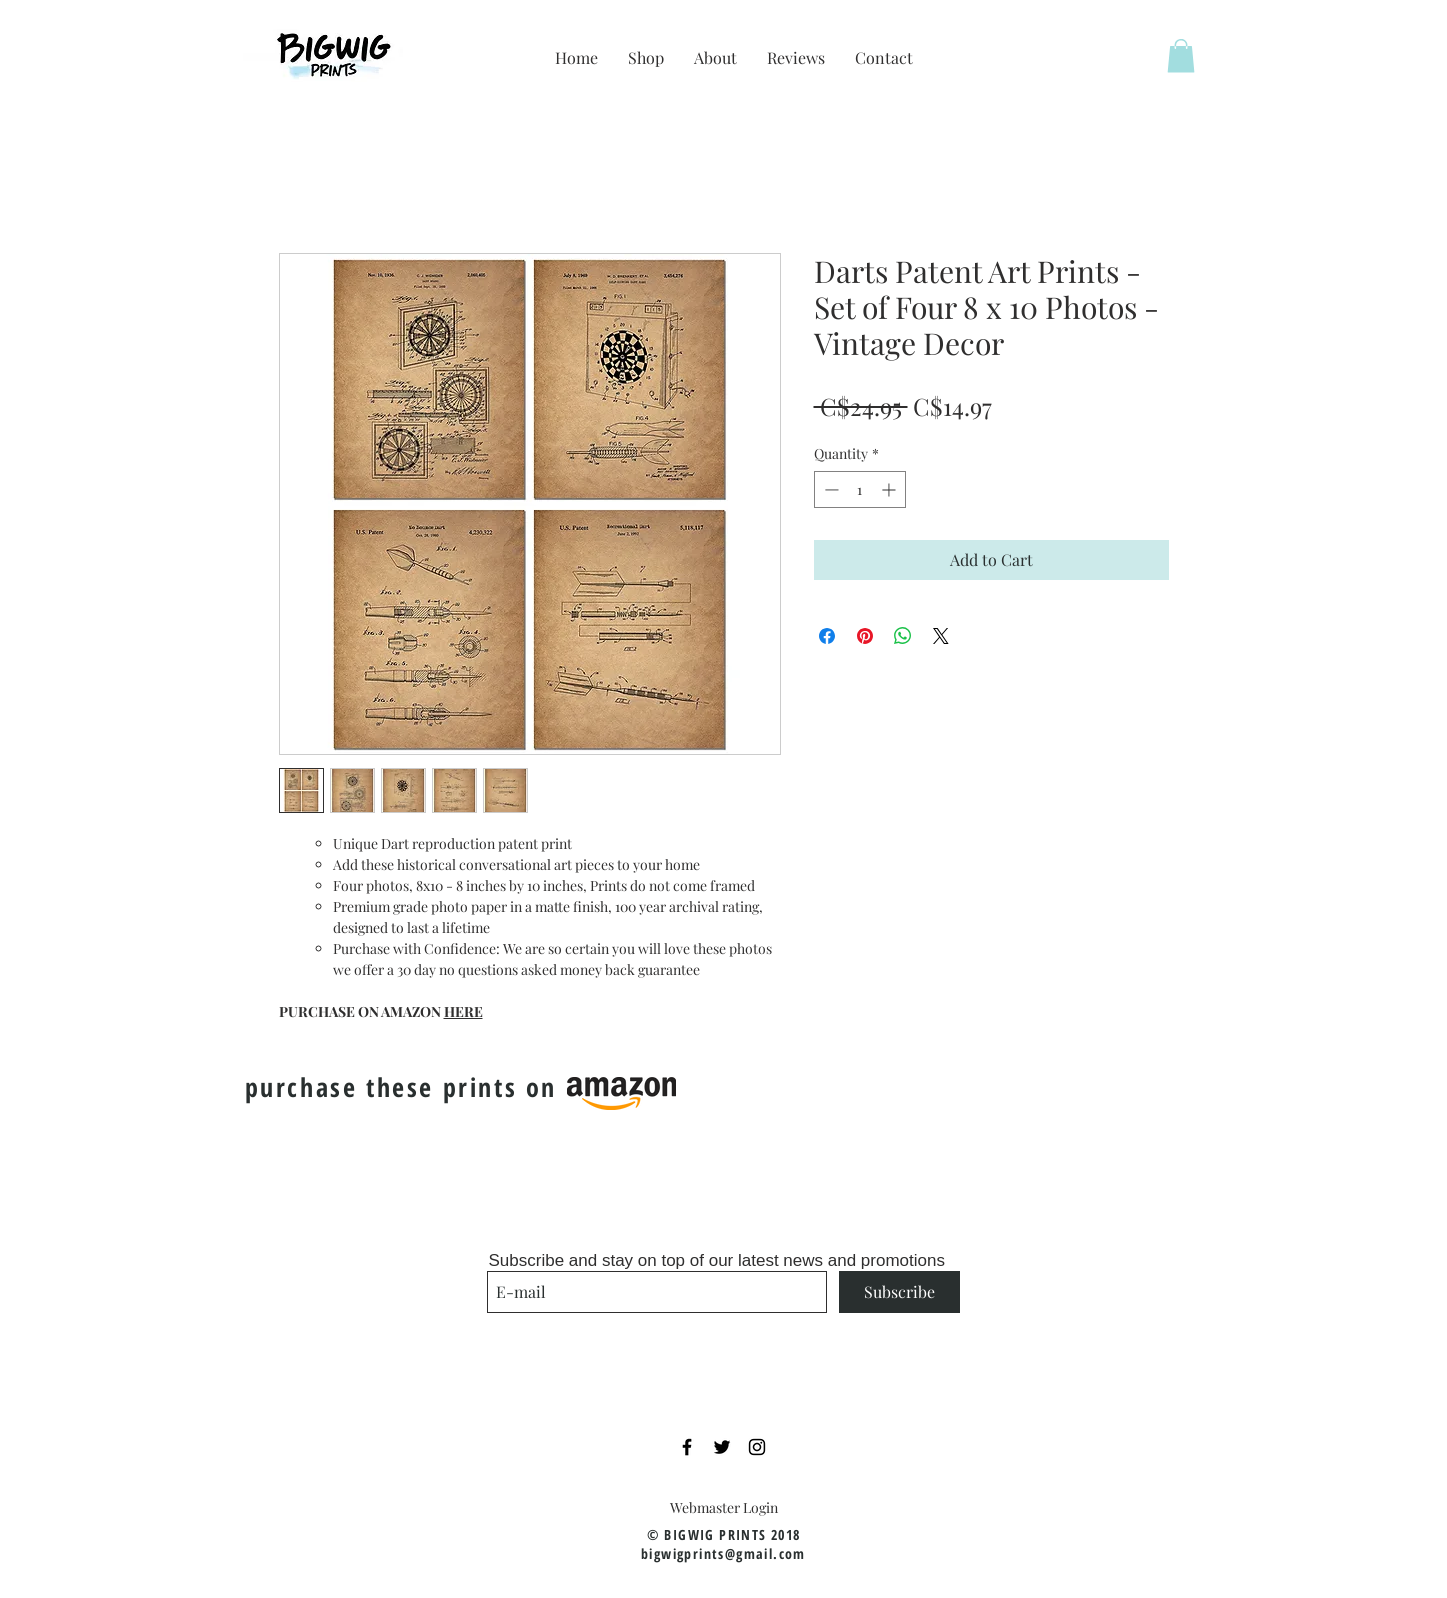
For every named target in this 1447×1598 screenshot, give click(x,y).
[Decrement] (829, 489)
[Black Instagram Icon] (757, 1447)
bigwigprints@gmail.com (723, 1553)
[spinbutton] (860, 489)
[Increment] (890, 489)
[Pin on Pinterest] (865, 636)
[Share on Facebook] (827, 636)
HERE (463, 1011)
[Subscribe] (899, 1292)
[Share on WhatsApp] (903, 636)
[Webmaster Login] (724, 1507)
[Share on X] (941, 636)
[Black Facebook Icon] (687, 1447)
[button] (1181, 55)
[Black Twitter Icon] (722, 1447)
